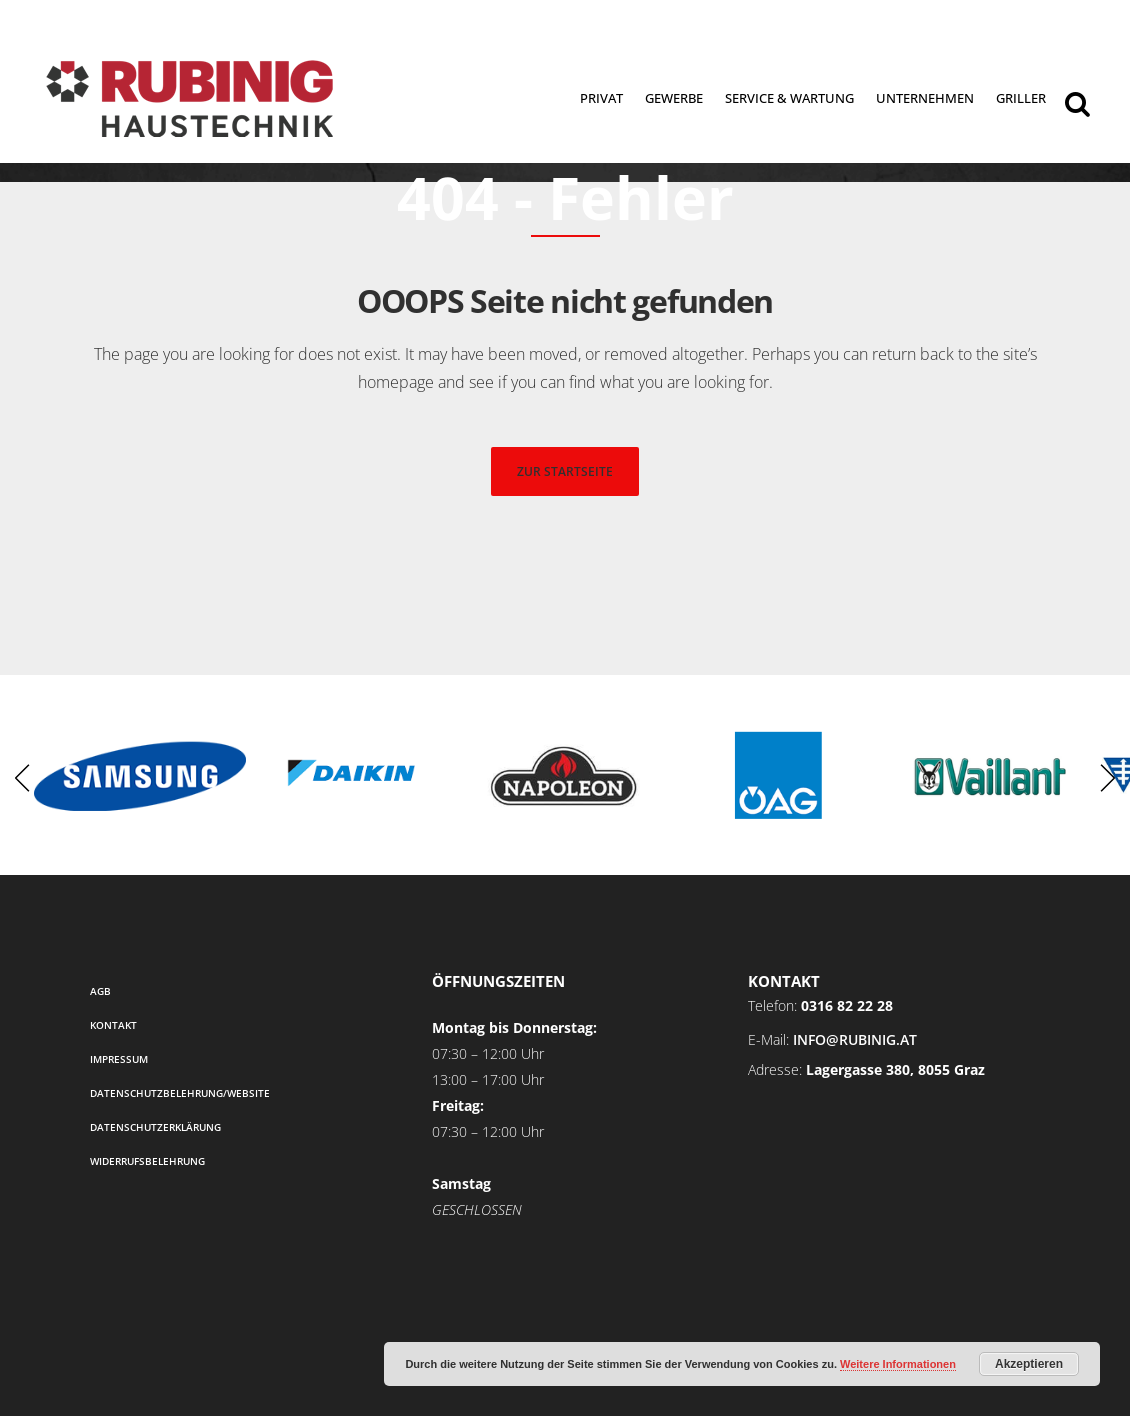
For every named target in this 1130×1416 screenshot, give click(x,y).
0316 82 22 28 (847, 1005)
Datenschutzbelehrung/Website (180, 1093)
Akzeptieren (1029, 1364)
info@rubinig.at (855, 1039)
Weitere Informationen (898, 1364)
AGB (100, 991)
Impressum (119, 1059)
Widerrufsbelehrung (147, 1161)
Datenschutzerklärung (155, 1127)
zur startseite (565, 471)
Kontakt (113, 1025)
